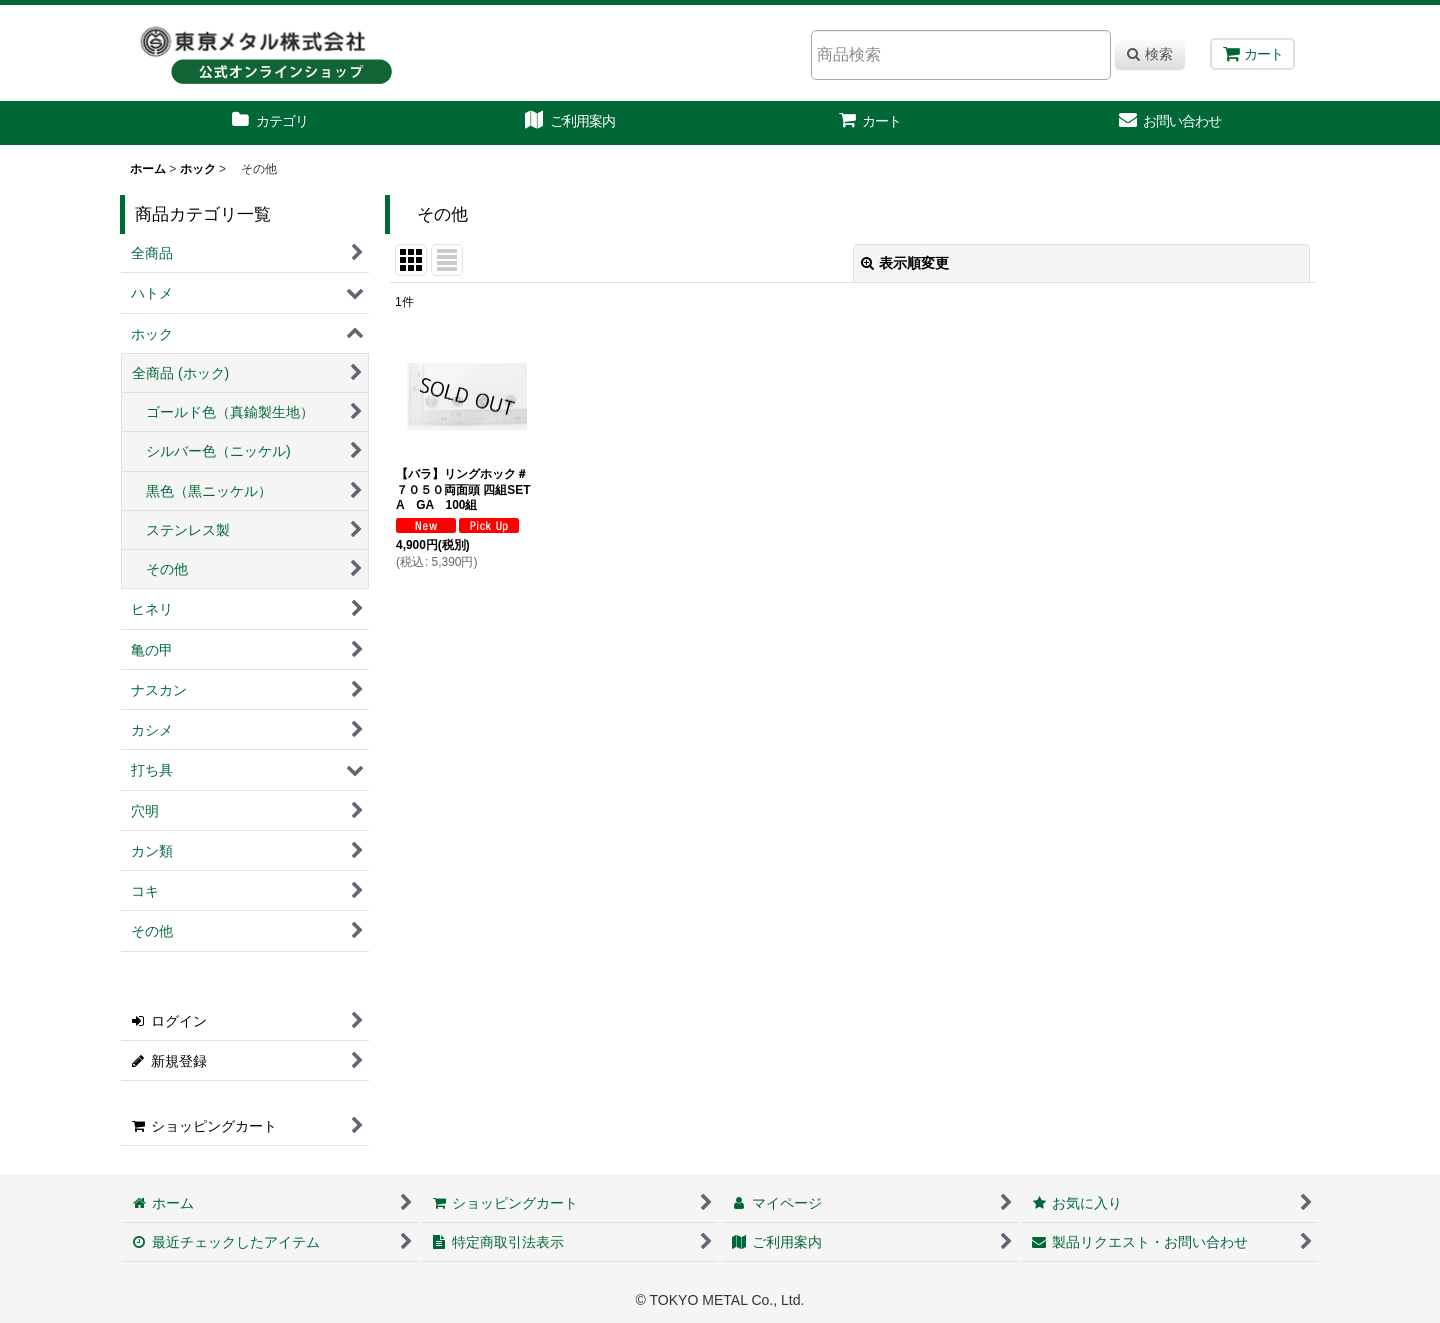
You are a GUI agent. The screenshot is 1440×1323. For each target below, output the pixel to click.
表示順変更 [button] (905, 263)
